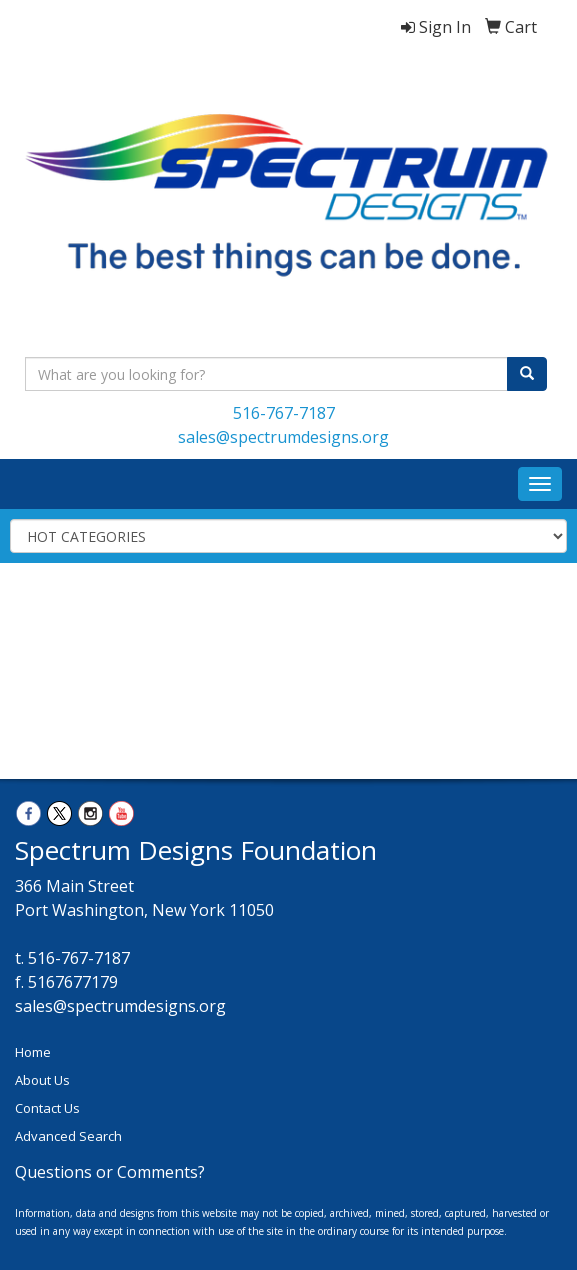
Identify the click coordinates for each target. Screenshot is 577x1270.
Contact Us (47, 1108)
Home (33, 1052)
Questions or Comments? (110, 1172)
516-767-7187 (284, 413)
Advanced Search (68, 1136)
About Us (42, 1080)
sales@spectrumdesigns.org (283, 437)
